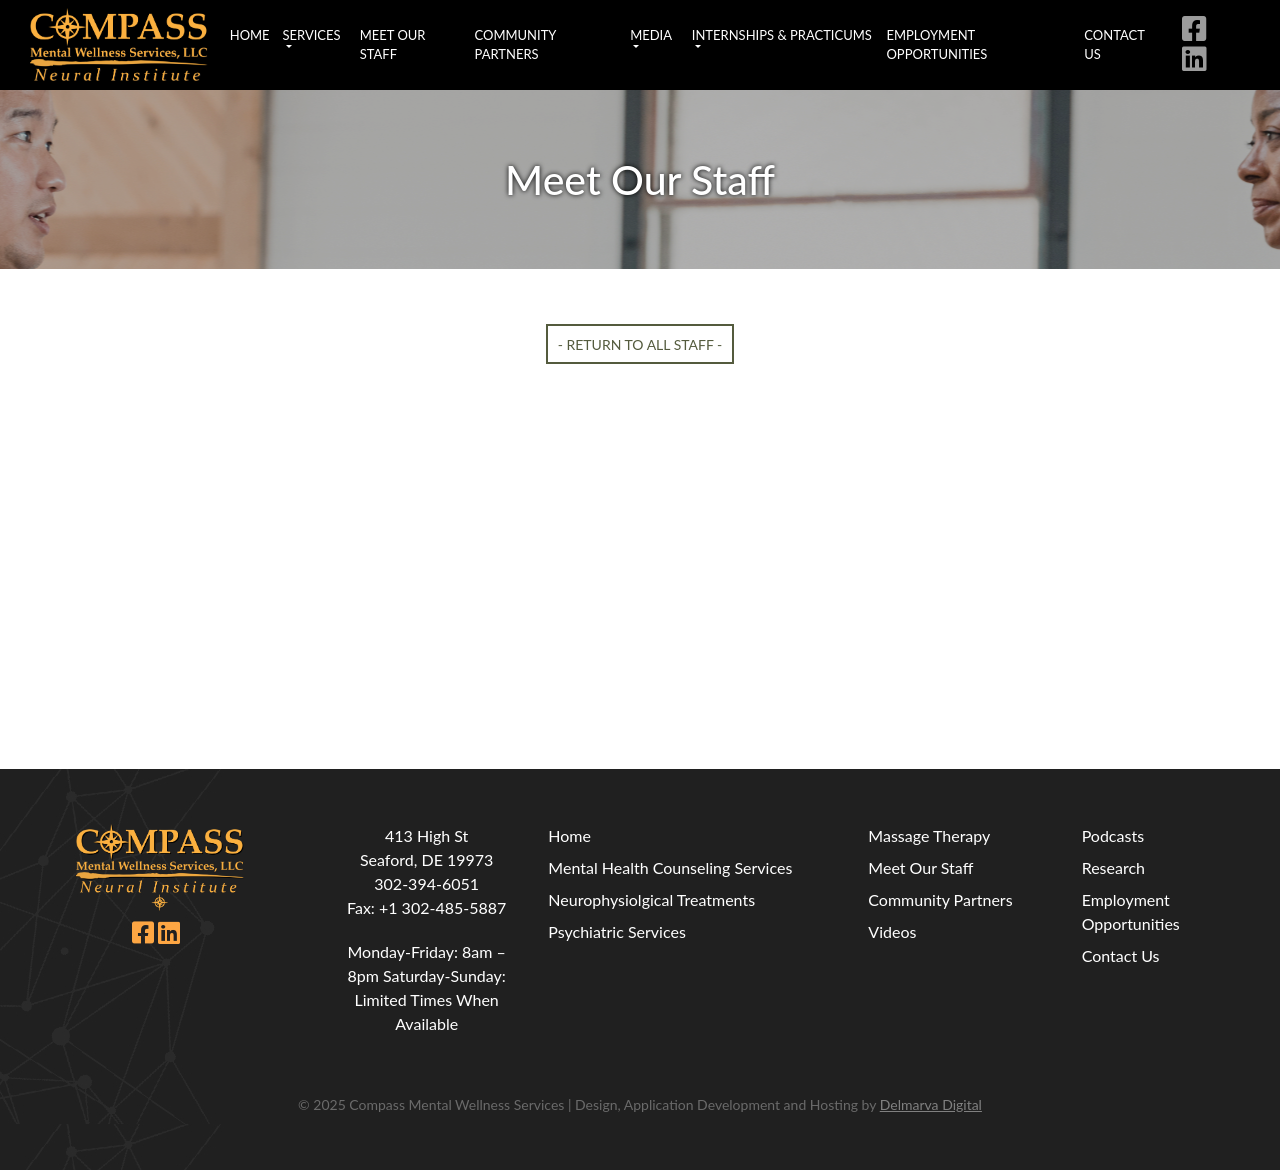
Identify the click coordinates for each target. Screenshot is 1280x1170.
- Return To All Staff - (640, 343)
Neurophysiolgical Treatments (651, 899)
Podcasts (1113, 835)
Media (651, 35)
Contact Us (1114, 45)
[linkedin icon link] (1198, 62)
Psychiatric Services (616, 931)
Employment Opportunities (936, 45)
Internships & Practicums (782, 35)
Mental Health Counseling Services (670, 867)
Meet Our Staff (393, 45)
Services (311, 35)
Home (250, 35)
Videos (892, 931)
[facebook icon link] (1198, 32)
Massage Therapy (929, 835)
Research (1113, 867)
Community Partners (515, 45)
